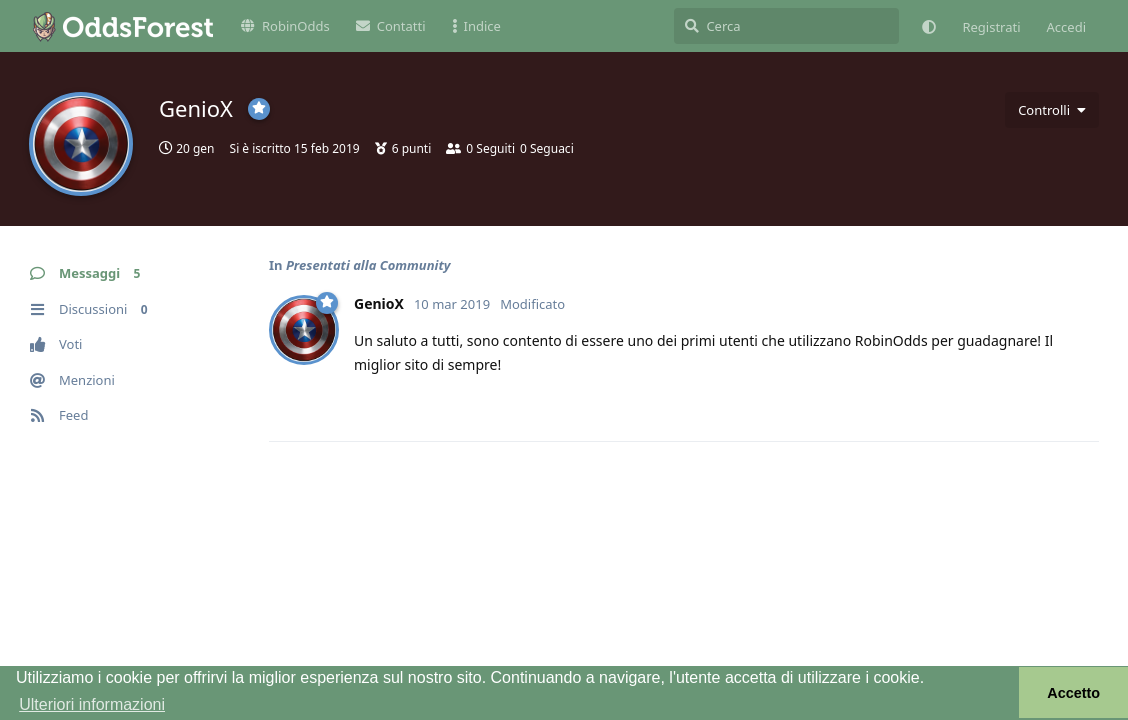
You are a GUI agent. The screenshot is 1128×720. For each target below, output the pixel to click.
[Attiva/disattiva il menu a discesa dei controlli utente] (1052, 110)
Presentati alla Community (368, 265)
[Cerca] (786, 26)
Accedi (1066, 27)
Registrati (991, 27)
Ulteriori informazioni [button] (92, 704)
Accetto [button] (1073, 693)
